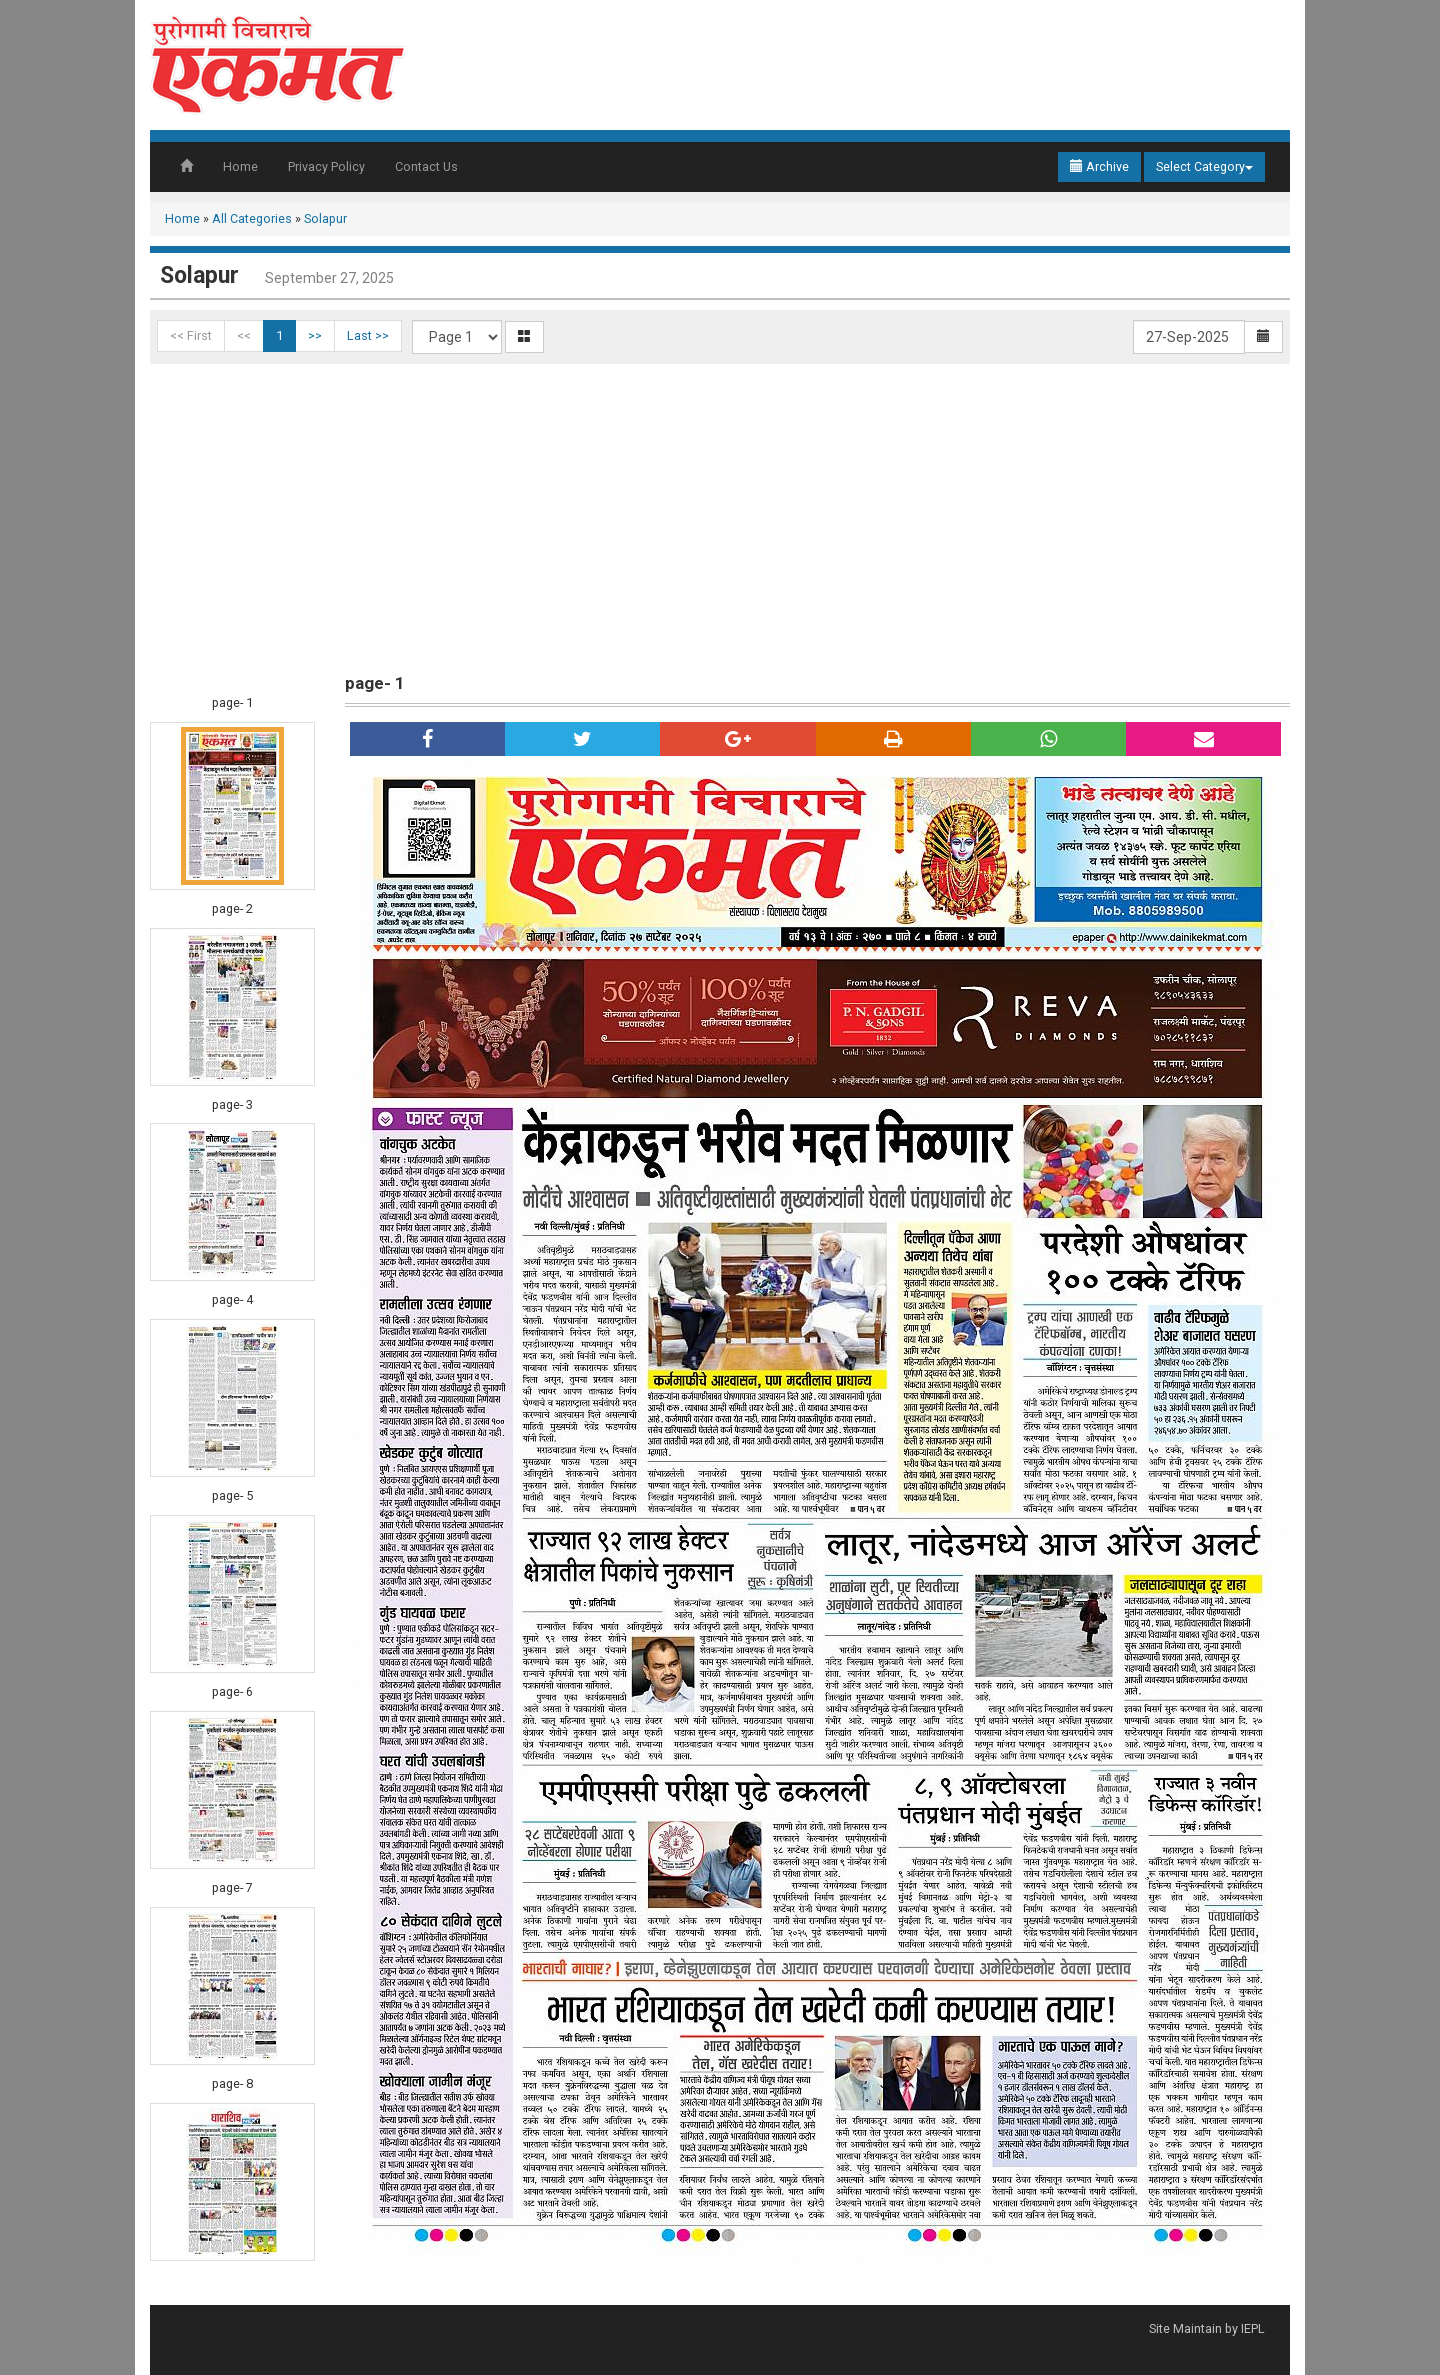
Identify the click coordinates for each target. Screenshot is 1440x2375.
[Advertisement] (720, 514)
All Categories (252, 218)
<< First (191, 335)
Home (240, 166)
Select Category (1204, 166)
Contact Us (426, 166)
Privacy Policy (326, 166)
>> (315, 335)
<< (244, 335)
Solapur (325, 218)
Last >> (368, 335)
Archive (1099, 166)
